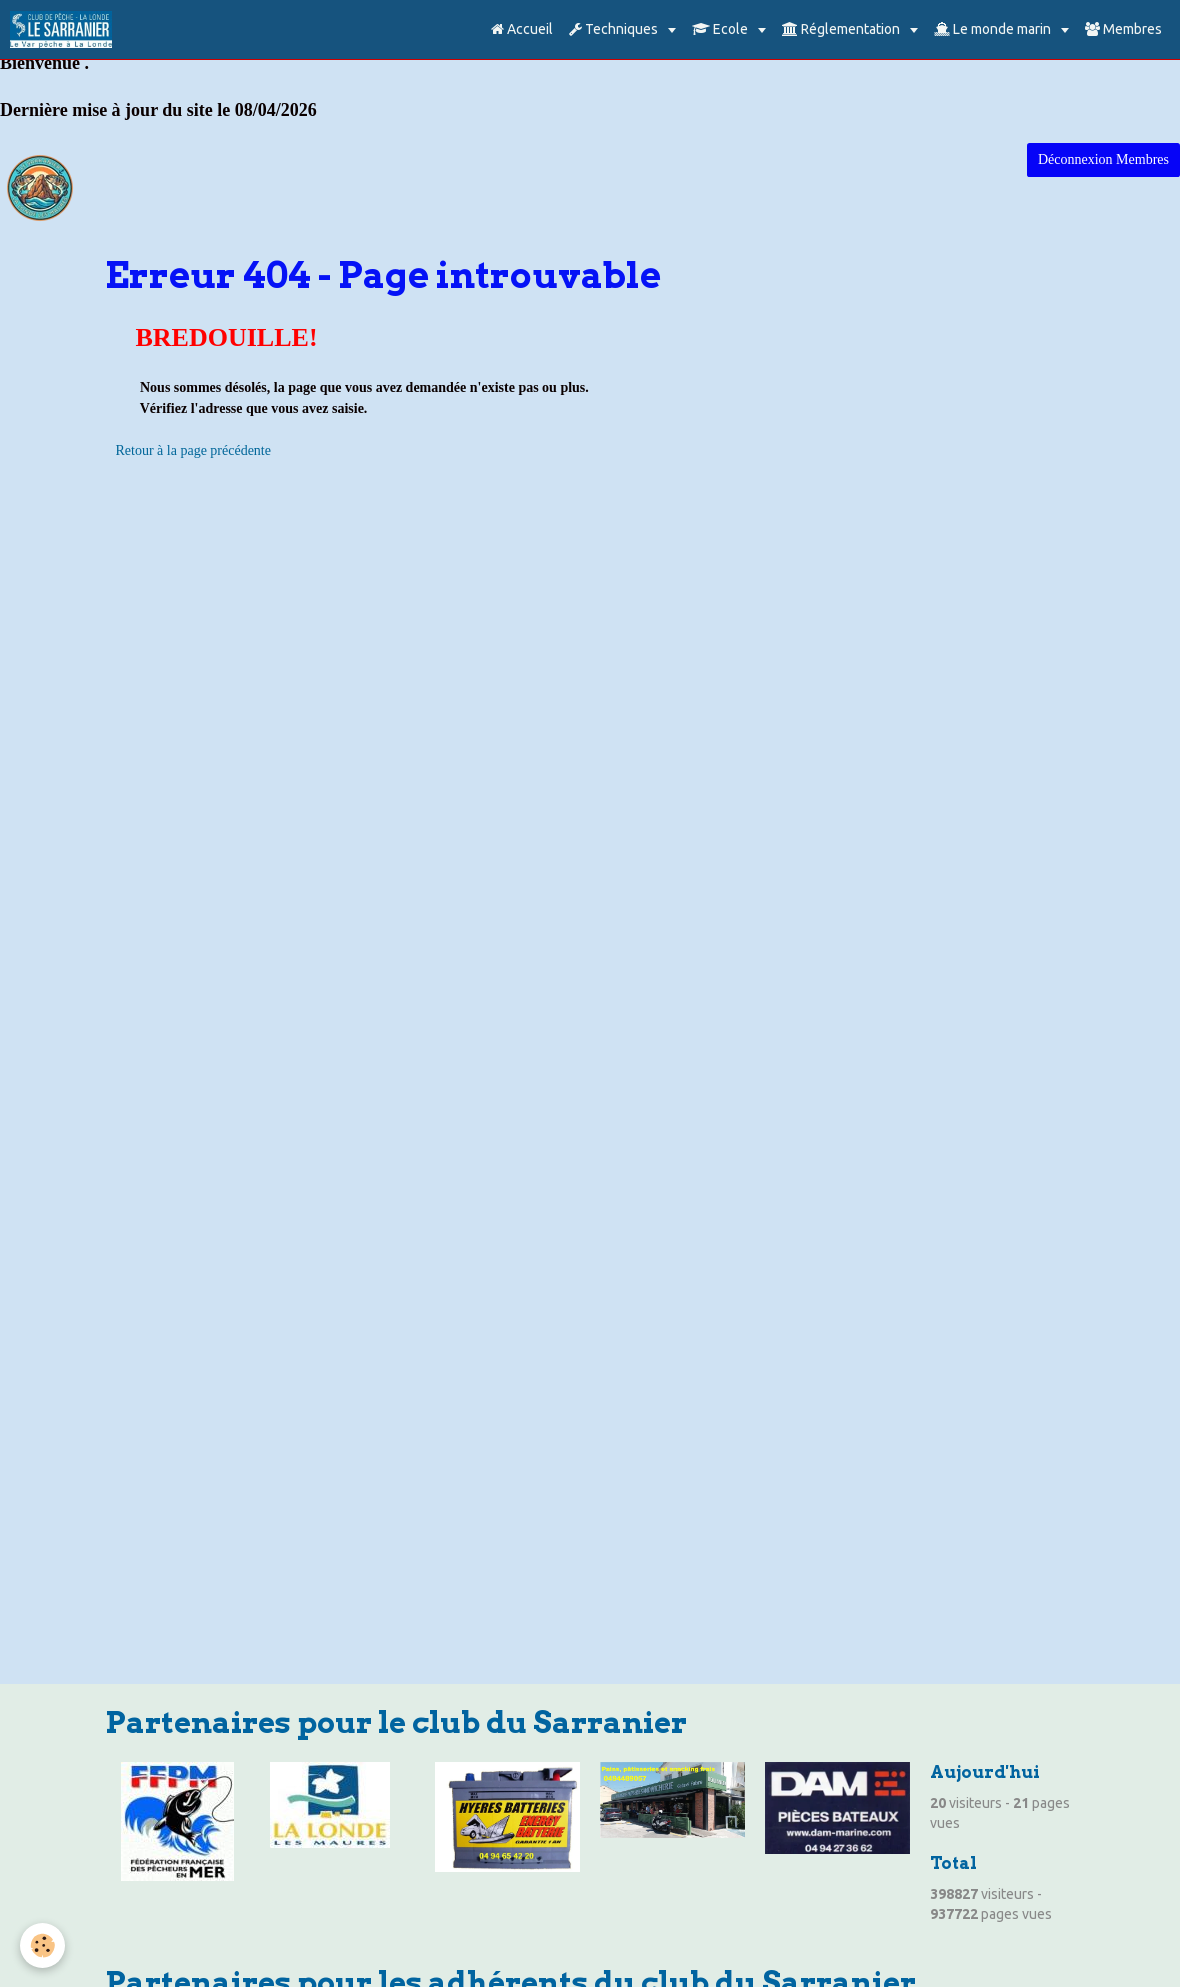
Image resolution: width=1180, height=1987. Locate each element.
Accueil (522, 29)
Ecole (721, 29)
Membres (1123, 29)
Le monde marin (994, 29)
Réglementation (842, 29)
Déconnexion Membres (1103, 159)
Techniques (615, 29)
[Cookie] (42, 1945)
